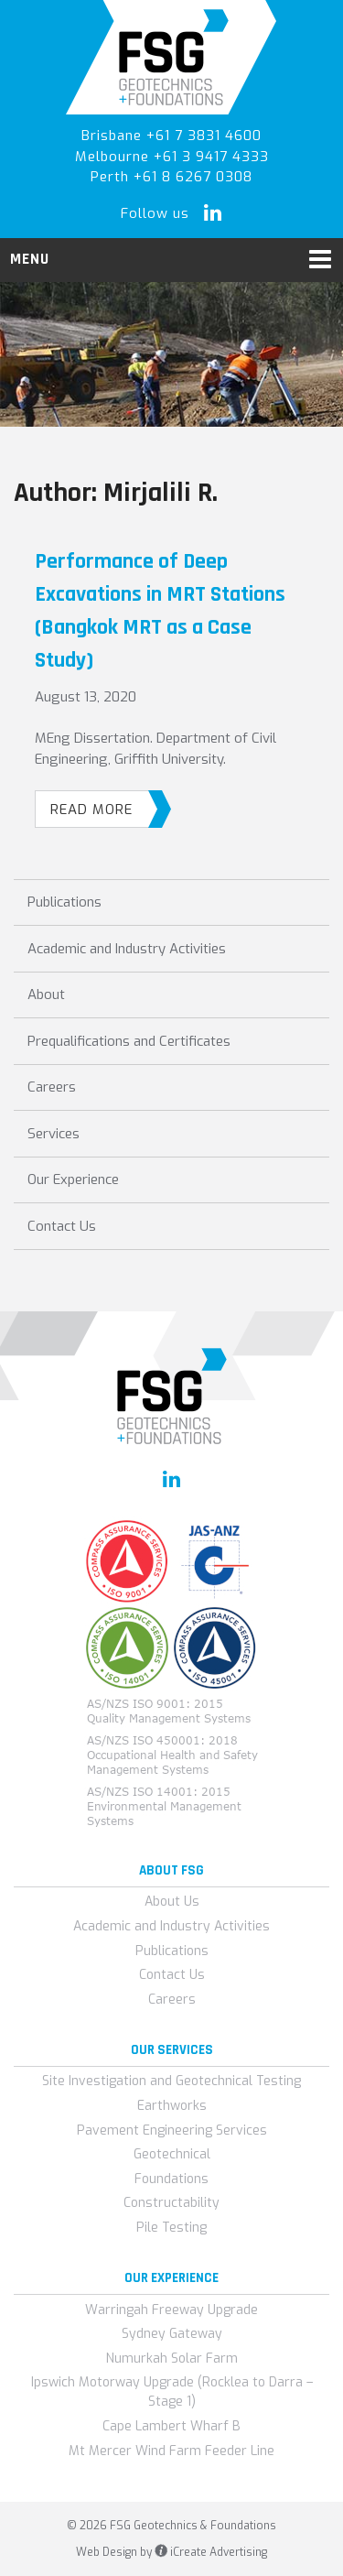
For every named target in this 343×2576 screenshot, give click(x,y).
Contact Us (61, 1226)
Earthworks (172, 2105)
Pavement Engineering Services (172, 2130)
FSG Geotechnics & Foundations (171, 57)
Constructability (171, 2203)
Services (53, 1134)
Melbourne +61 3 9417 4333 (172, 156)
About (46, 994)
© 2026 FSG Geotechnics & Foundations (171, 2525)
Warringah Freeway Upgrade (171, 2310)
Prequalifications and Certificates (128, 1041)
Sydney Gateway (172, 2333)
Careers (51, 1087)
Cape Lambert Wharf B (171, 2426)
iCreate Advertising (211, 2552)
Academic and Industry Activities (126, 949)
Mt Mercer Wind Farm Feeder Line (171, 2451)
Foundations (171, 2179)
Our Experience (73, 1179)
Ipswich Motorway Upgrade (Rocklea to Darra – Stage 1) (172, 2392)
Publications (64, 902)
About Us (172, 1901)
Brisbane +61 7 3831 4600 (171, 135)
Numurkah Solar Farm (172, 2358)
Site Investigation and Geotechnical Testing (171, 2081)
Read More (99, 809)
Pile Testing (171, 2227)
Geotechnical (172, 2154)
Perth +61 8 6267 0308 (171, 177)
